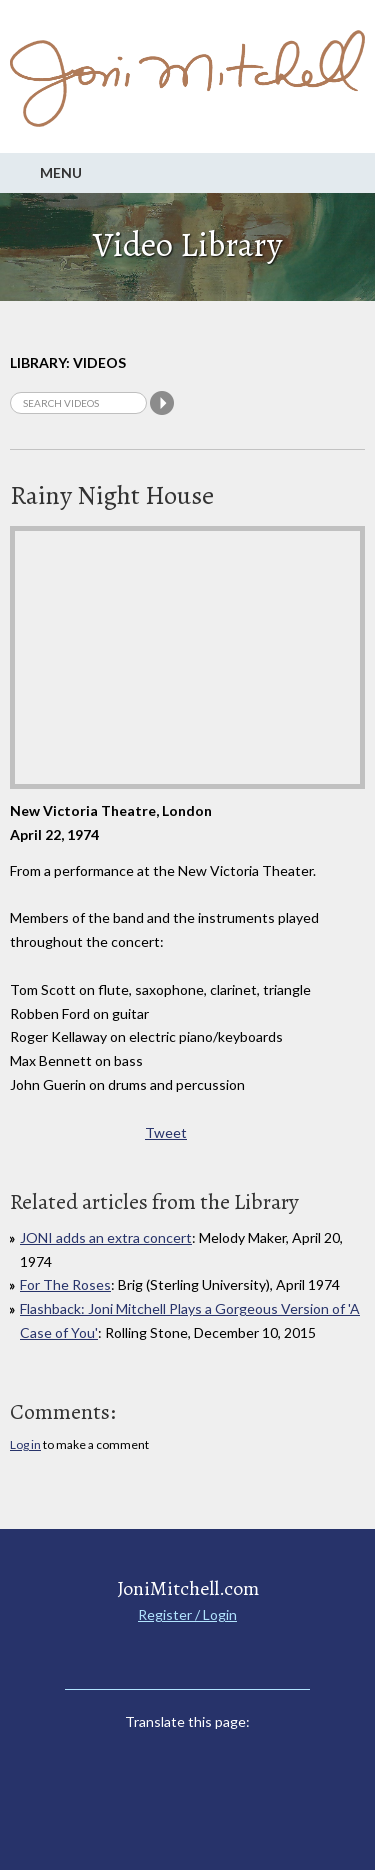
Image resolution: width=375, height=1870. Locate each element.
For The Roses (65, 1284)
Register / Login (187, 1614)
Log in (25, 1444)
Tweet (166, 1132)
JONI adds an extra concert (106, 1237)
